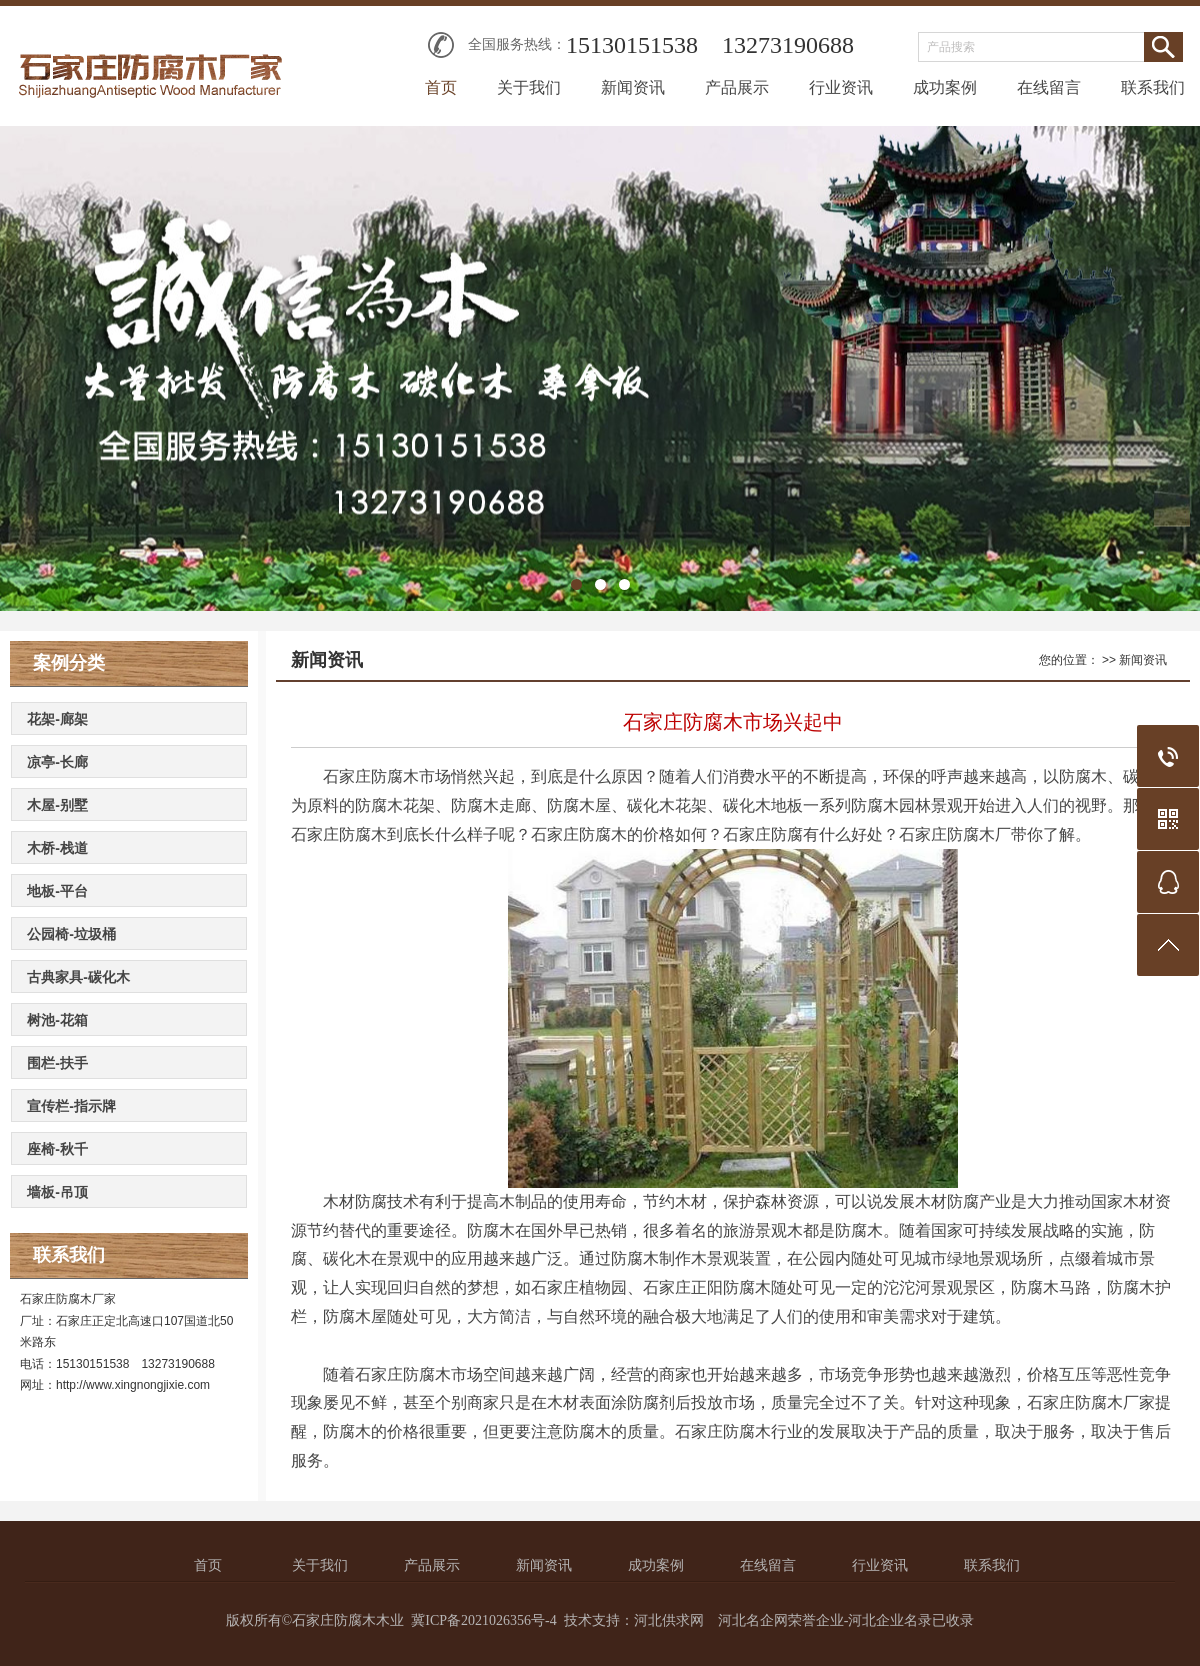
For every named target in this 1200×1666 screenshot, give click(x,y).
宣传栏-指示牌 (71, 1106)
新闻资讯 (633, 87)
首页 (441, 87)
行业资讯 (841, 87)
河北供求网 (669, 1620)
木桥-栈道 (57, 848)
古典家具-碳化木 (78, 977)
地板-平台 (57, 891)
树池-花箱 (57, 1020)
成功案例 (945, 87)
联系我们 (1153, 87)
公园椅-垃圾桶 (71, 934)
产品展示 (737, 87)
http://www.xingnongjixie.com (133, 1385)
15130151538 (632, 45)
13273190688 (788, 45)
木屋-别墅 (57, 805)
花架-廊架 (57, 719)
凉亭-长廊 (57, 762)
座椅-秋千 (57, 1149)
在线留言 (1049, 87)
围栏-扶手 (57, 1063)
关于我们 (529, 87)
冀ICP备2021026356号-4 (483, 1620)
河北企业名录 (890, 1620)
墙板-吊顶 (57, 1192)
